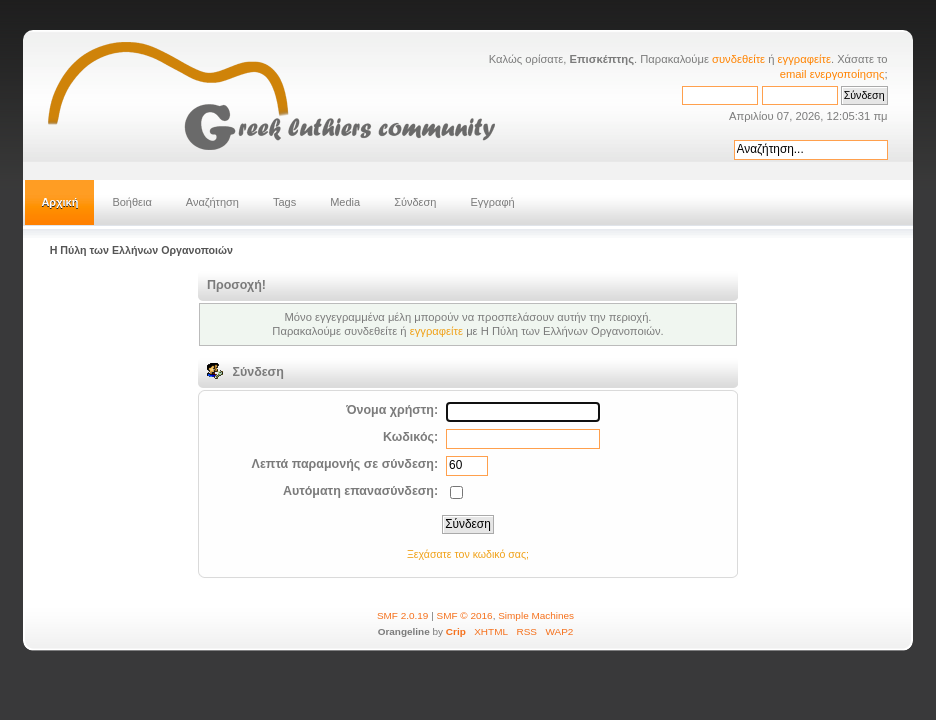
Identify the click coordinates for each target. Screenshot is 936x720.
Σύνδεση (415, 202)
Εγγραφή (492, 202)
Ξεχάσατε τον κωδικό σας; (468, 554)
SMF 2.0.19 (403, 615)
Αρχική (59, 202)
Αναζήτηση (212, 202)
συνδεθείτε (738, 59)
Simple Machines (536, 615)
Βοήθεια (131, 202)
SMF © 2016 (465, 615)
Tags (284, 202)
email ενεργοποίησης (832, 74)
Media (345, 202)
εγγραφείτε (804, 59)
